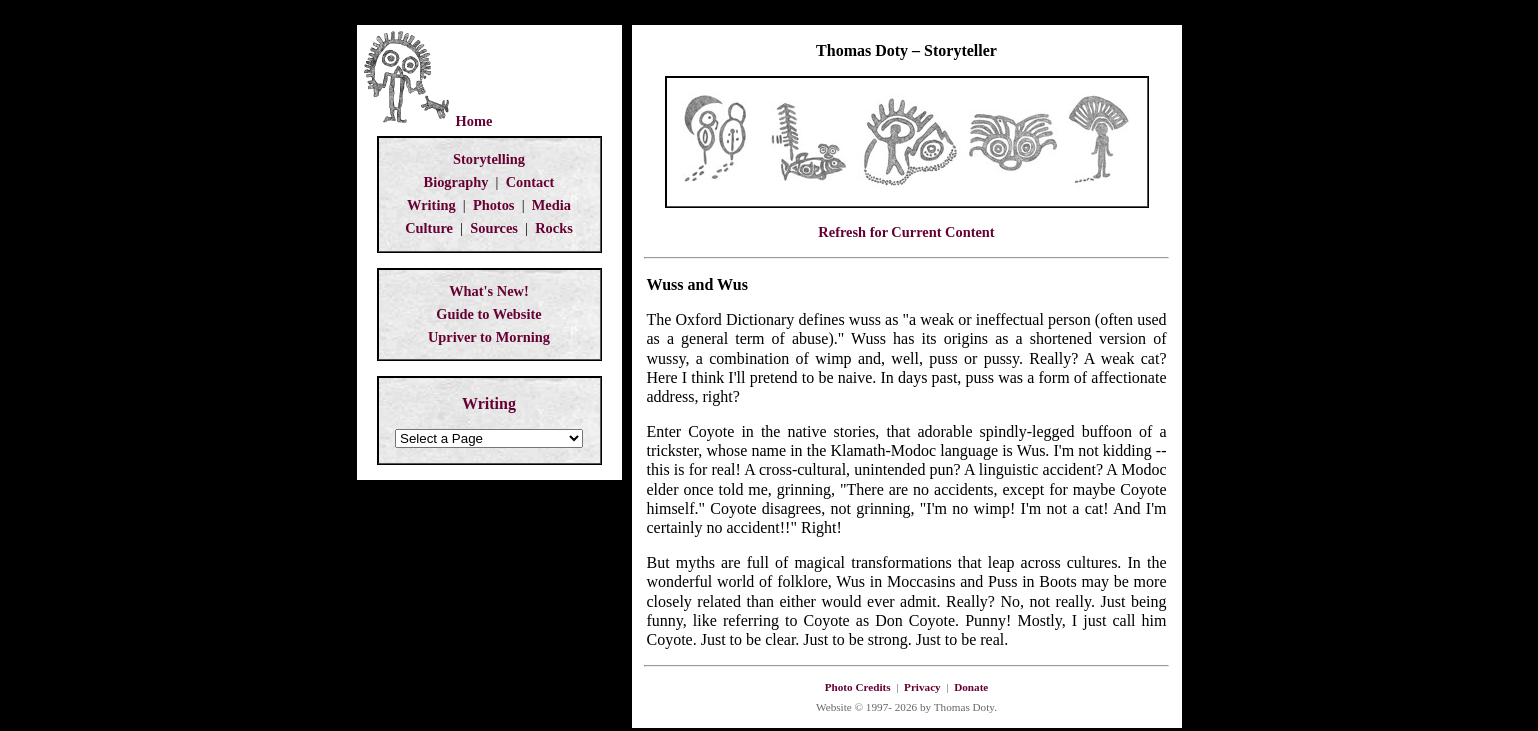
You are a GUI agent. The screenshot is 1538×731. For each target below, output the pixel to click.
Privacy (922, 687)
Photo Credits (858, 687)
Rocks (554, 228)
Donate (971, 687)
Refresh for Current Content (906, 232)
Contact (530, 182)
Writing (431, 205)
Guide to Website (488, 314)
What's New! (489, 291)
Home (474, 121)
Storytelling (489, 159)
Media (551, 205)
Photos (494, 205)
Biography (456, 182)
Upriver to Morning (489, 337)
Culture (429, 228)
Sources (494, 228)
